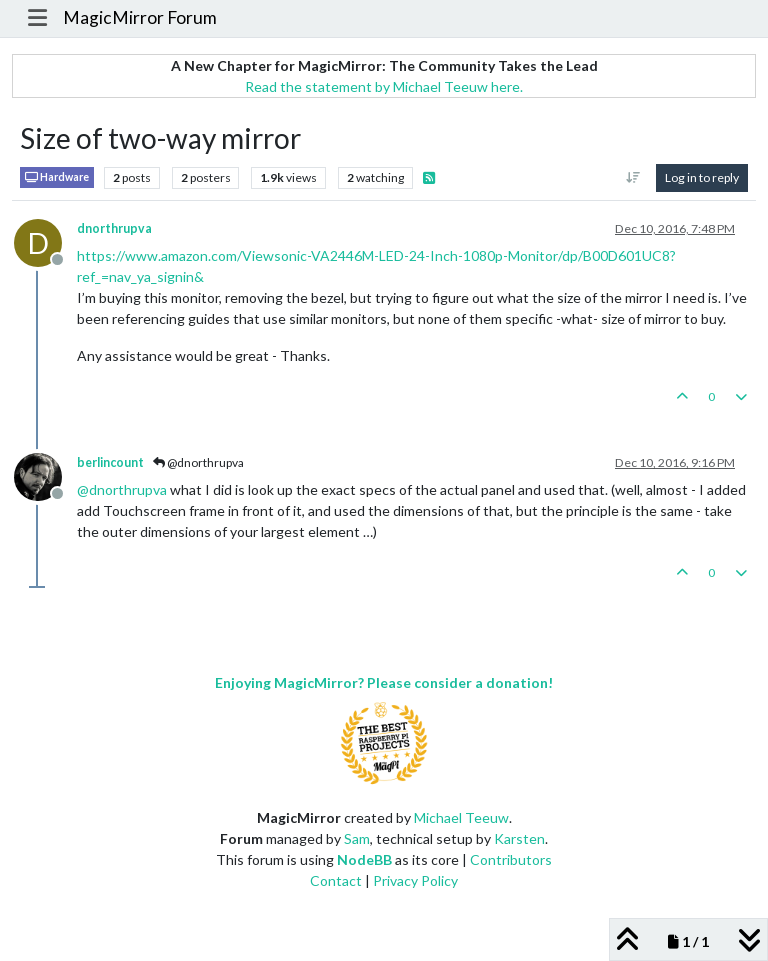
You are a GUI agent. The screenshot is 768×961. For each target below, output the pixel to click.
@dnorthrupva (198, 462)
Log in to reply (702, 177)
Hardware (57, 177)
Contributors (511, 859)
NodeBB (364, 859)
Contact (336, 880)
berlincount (110, 462)
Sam (357, 838)
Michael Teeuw (461, 817)
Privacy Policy (415, 880)
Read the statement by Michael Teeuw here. (384, 86)
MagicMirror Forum (140, 17)
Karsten (519, 838)
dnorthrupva (114, 228)
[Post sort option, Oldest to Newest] (633, 178)
